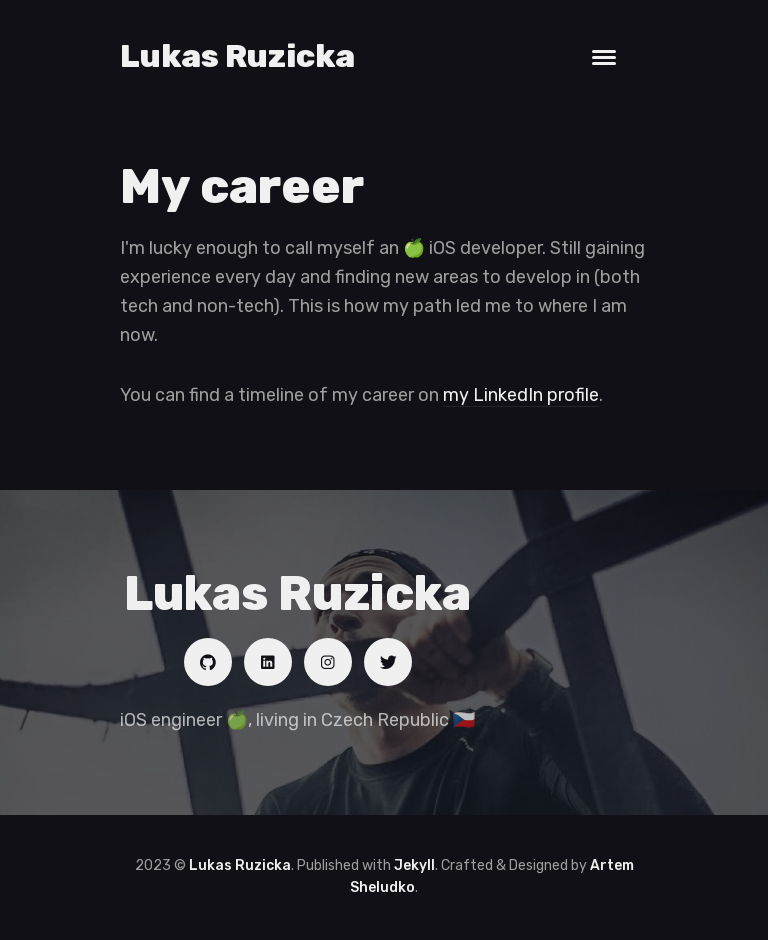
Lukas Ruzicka (237, 56)
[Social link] (208, 662)
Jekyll (414, 865)
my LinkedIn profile (521, 395)
